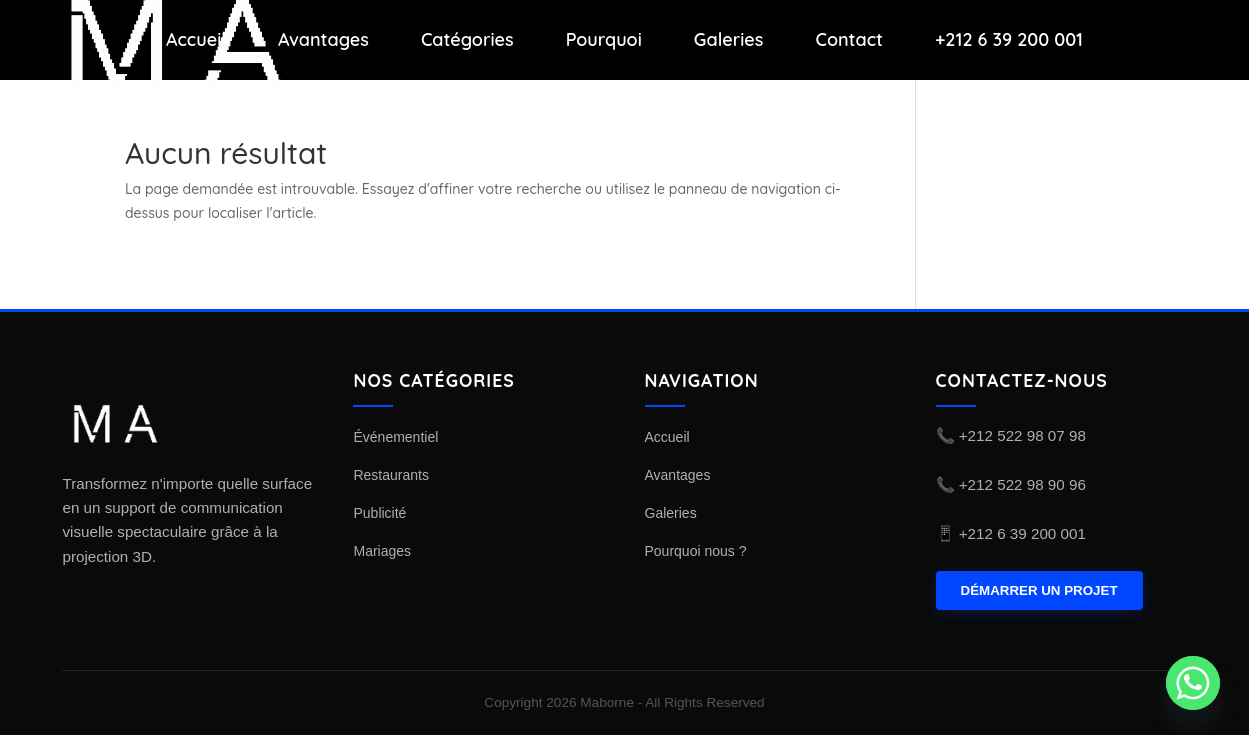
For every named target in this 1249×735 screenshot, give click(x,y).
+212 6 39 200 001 (1009, 40)
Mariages (382, 551)
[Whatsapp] (1193, 683)
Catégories (467, 40)
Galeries (729, 40)
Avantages (323, 40)
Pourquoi (604, 40)
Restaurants (390, 475)
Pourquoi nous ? (696, 551)
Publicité (379, 513)
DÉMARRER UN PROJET (1039, 590)
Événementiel (395, 437)
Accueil (196, 40)
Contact (849, 40)
